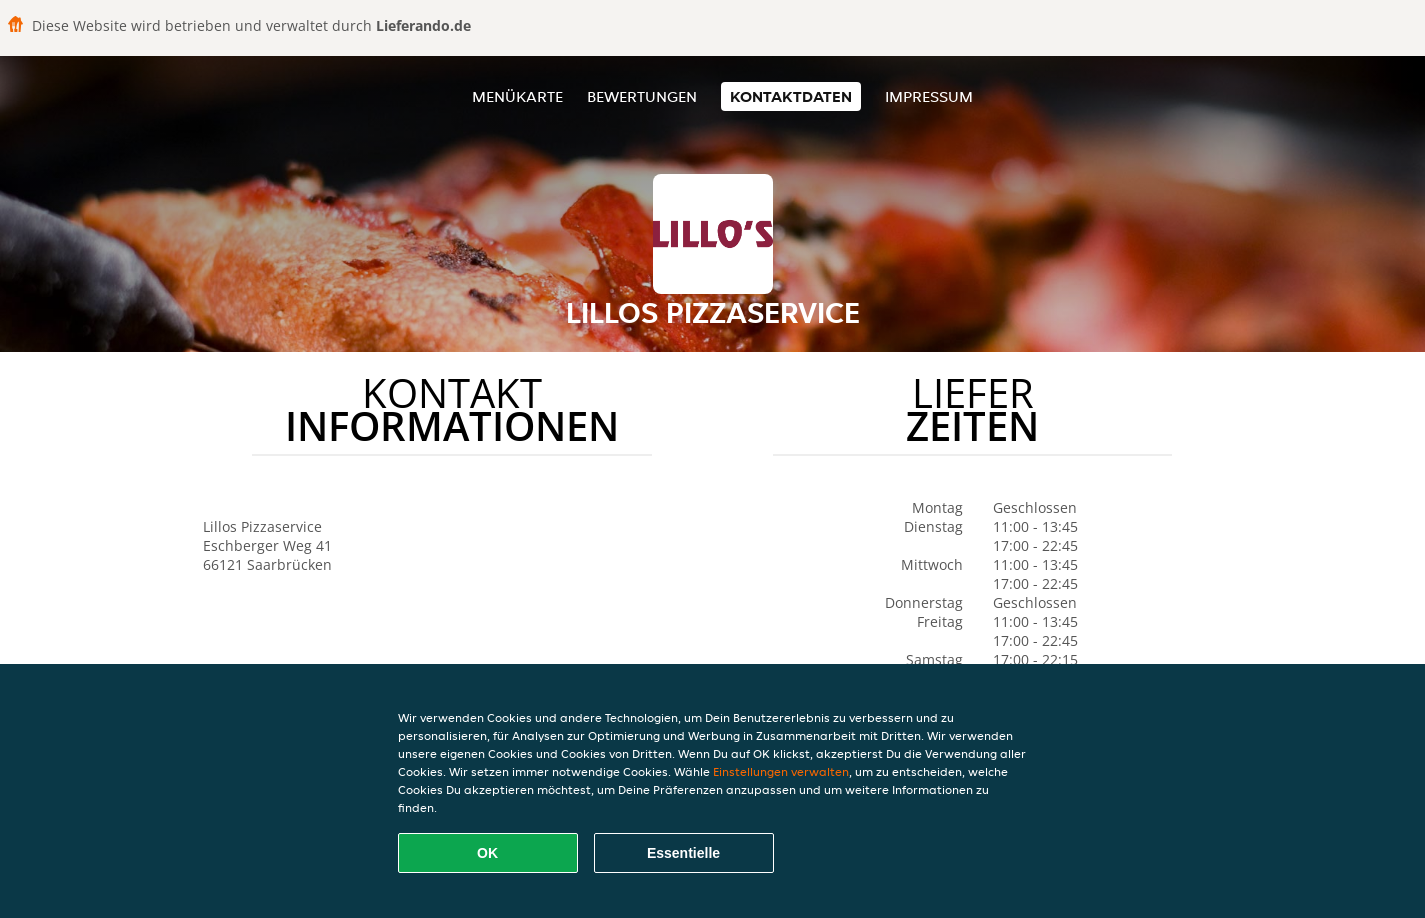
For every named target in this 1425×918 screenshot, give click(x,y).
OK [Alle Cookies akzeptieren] (487, 853)
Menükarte (517, 96)
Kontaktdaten (791, 96)
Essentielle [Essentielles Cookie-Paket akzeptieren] (683, 853)
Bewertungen (642, 96)
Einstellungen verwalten (781, 771)
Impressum (929, 96)
